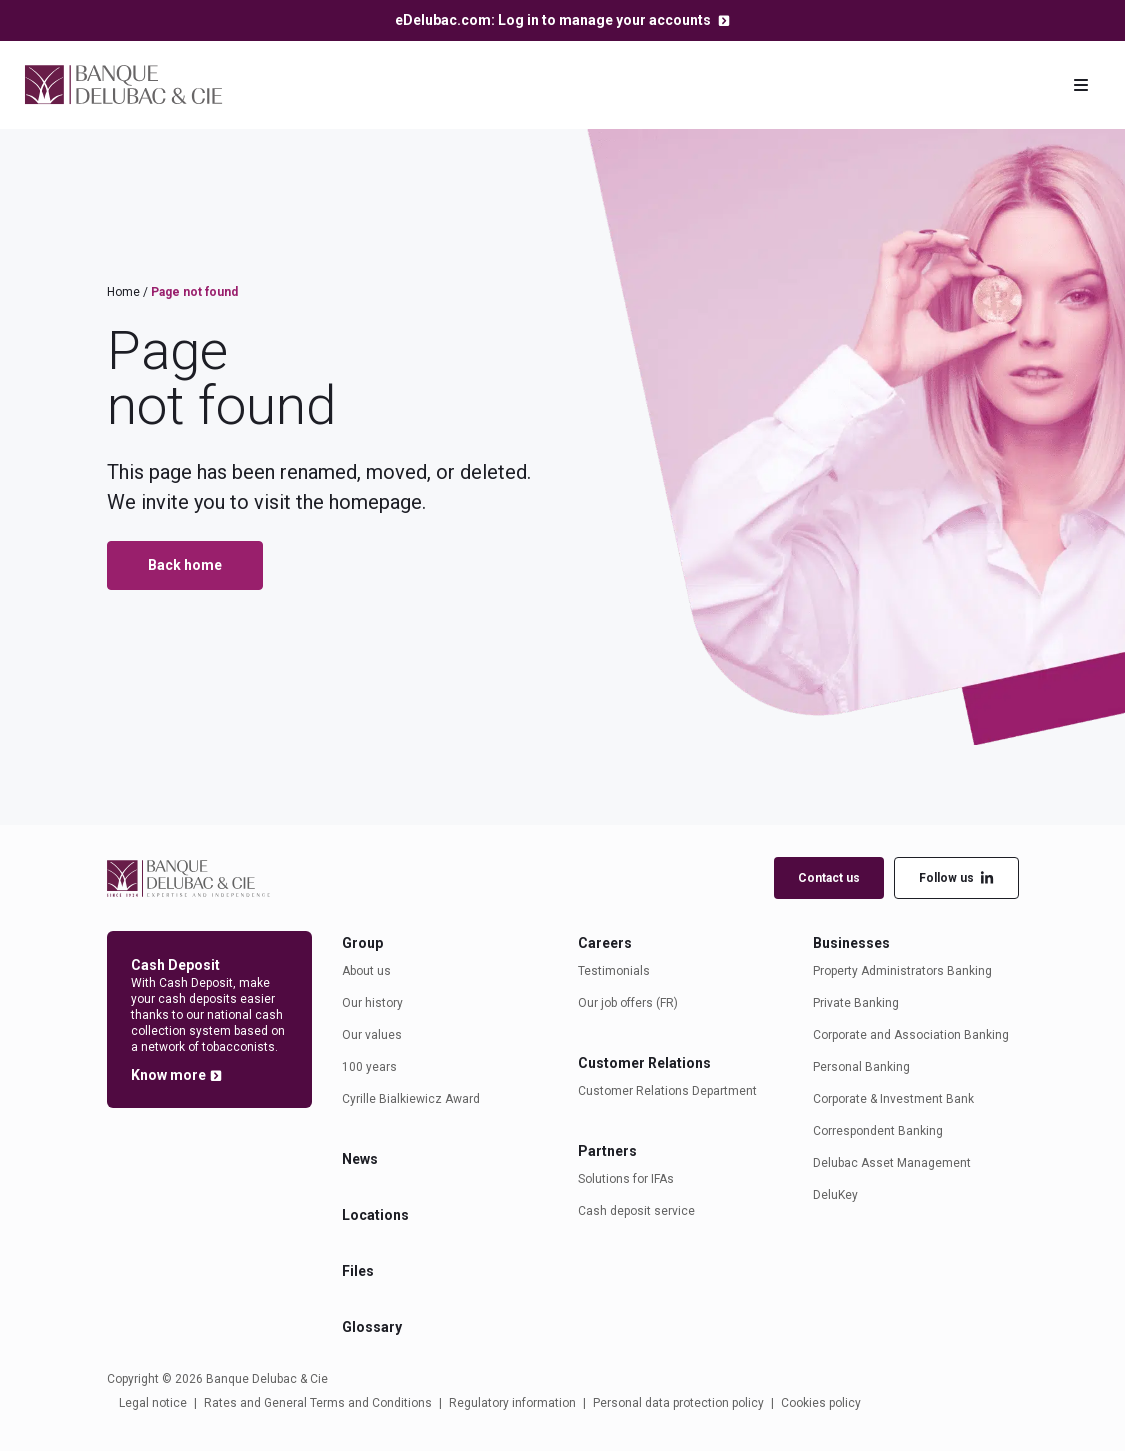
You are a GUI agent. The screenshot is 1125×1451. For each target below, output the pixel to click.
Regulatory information (512, 1403)
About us (366, 971)
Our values (372, 1035)
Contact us (829, 878)
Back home (185, 565)
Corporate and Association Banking (911, 1035)
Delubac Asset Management (892, 1163)
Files (358, 1271)
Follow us (956, 878)
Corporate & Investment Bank (893, 1099)
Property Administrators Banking (902, 971)
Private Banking (856, 1003)
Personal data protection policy (678, 1403)
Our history (372, 1003)
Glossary (372, 1327)
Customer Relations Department (667, 1091)
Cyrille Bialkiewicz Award (411, 1099)
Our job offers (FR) (628, 1003)
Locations (375, 1215)
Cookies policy (821, 1403)
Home (123, 292)
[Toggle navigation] (1081, 85)
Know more (168, 1075)
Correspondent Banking (878, 1131)
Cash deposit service (636, 1211)
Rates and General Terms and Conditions (318, 1403)
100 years (369, 1067)
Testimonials (614, 971)
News (360, 1159)
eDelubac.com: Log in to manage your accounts (554, 20)
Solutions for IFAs (626, 1179)
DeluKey (835, 1195)
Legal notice (153, 1403)
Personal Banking (861, 1067)
